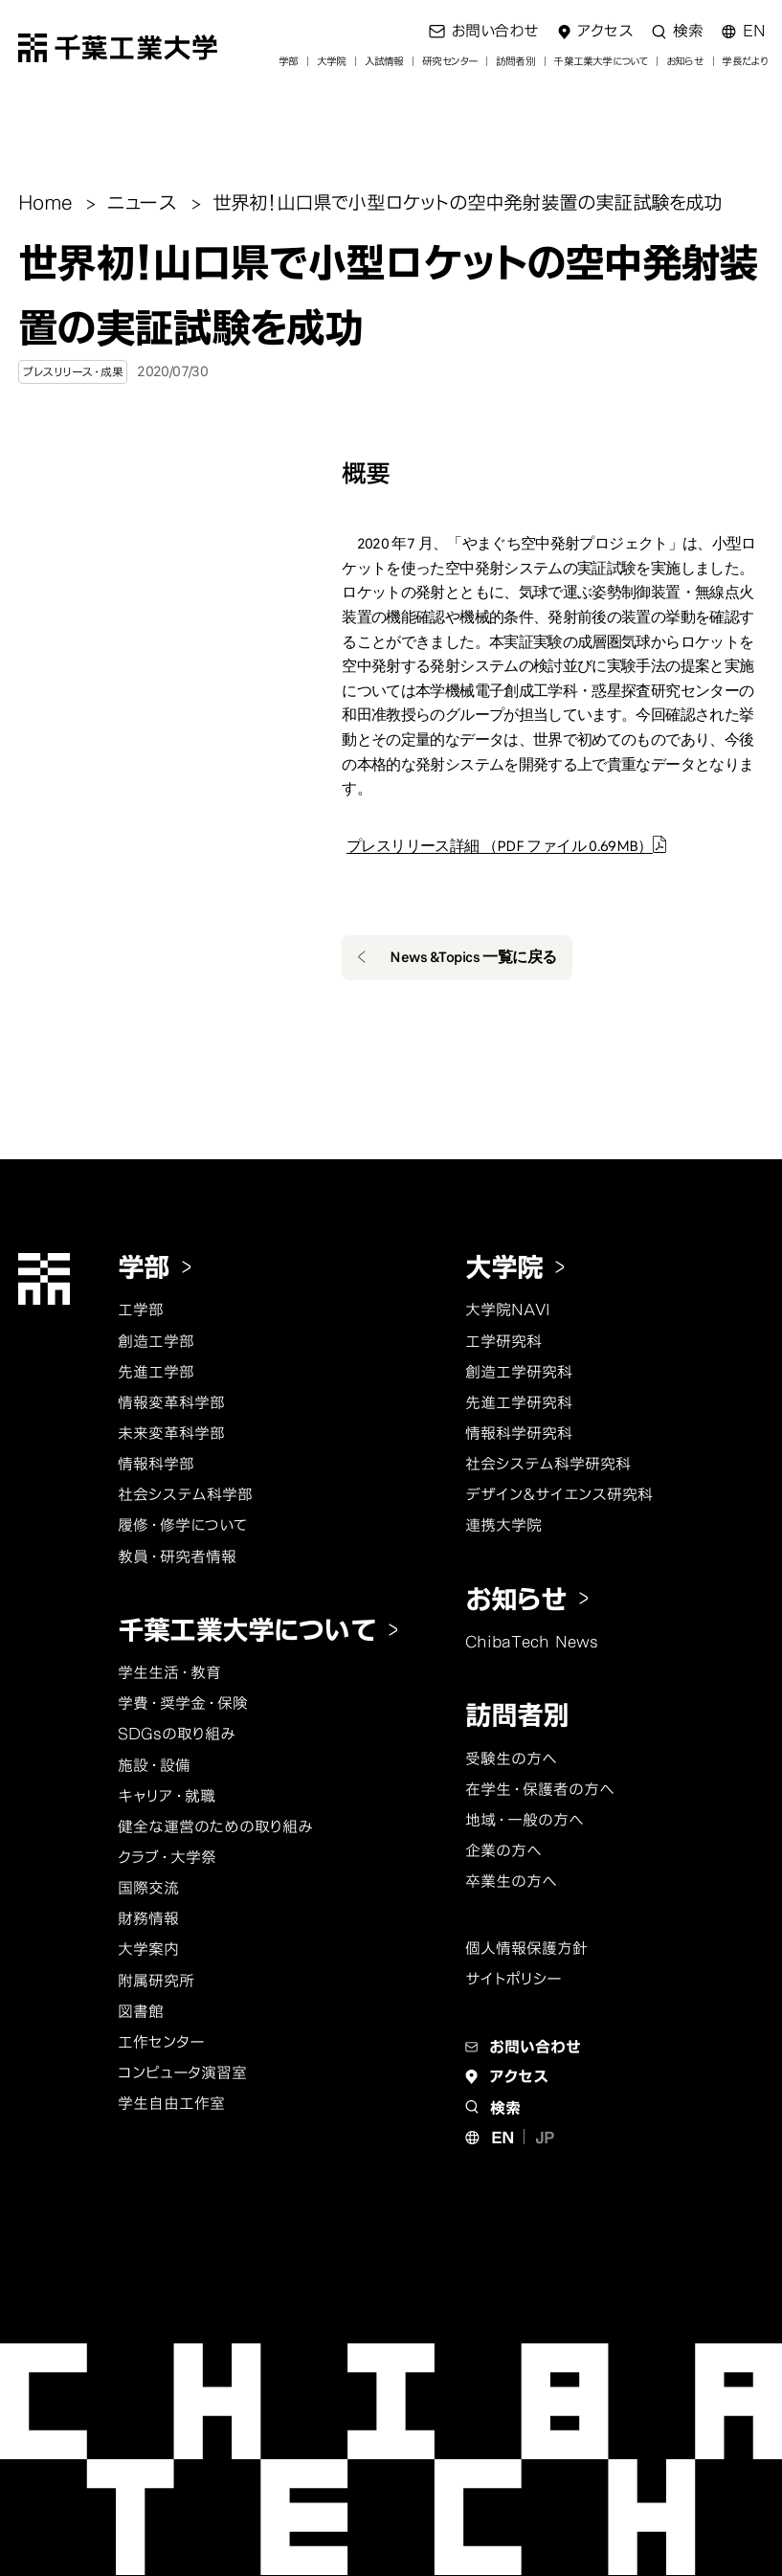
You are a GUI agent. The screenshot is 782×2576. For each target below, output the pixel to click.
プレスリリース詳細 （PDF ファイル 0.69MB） (499, 846)
